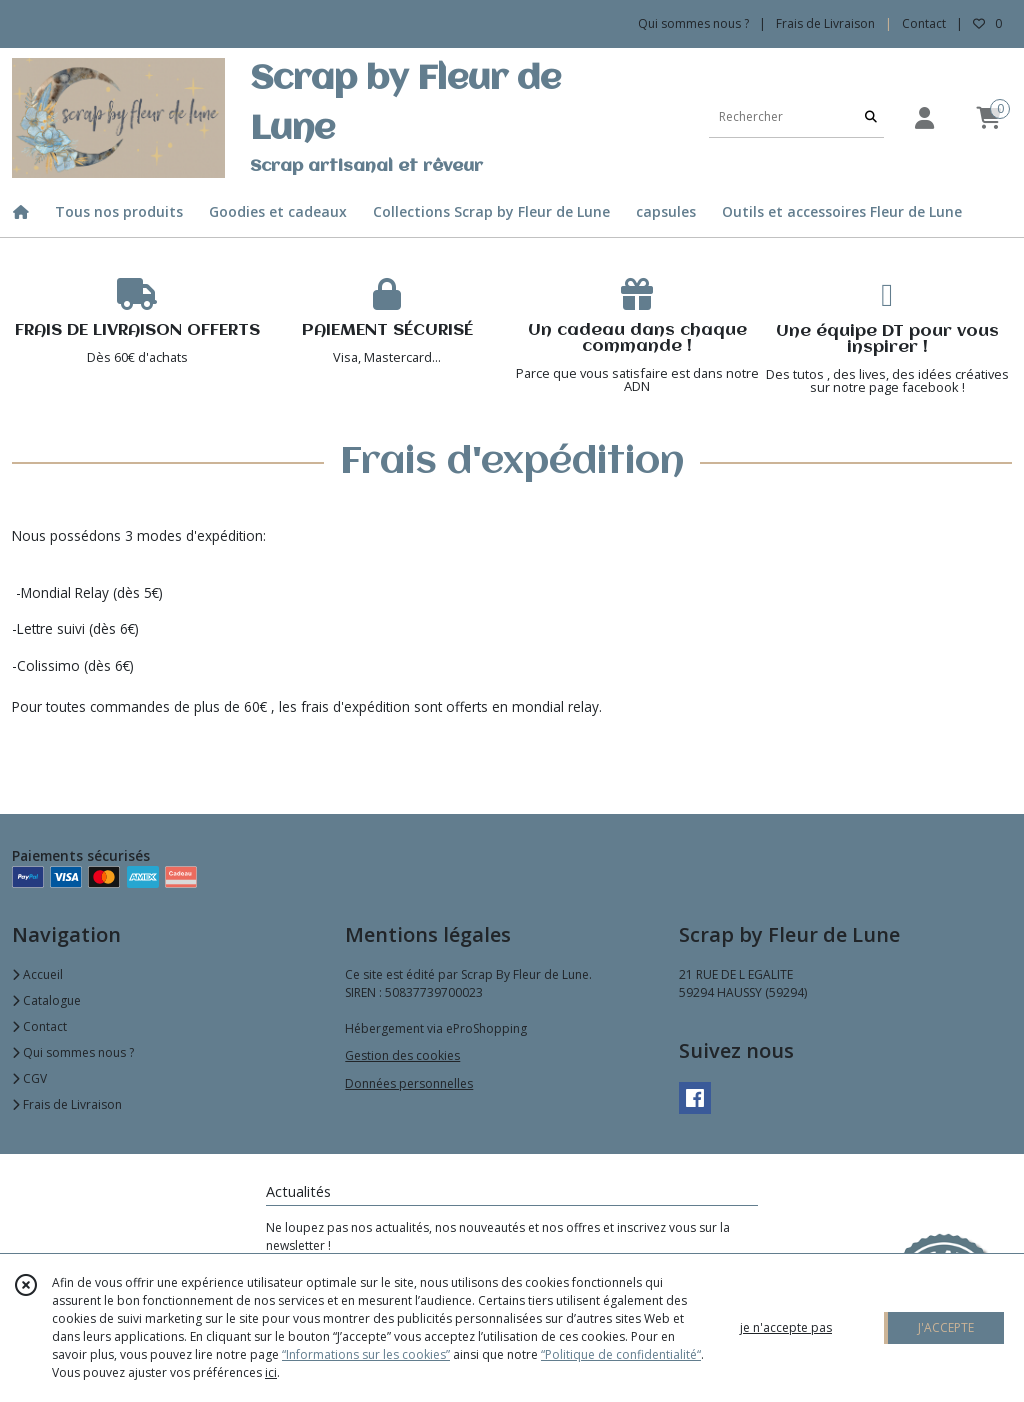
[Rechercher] (871, 117)
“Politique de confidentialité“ (621, 1354)
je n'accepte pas (786, 1327)
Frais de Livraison (67, 1104)
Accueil (37, 974)
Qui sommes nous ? (73, 1052)
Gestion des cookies (402, 1055)
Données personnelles (409, 1083)
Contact (924, 23)
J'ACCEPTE (946, 1327)
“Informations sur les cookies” (366, 1354)
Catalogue (46, 1000)
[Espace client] (924, 117)
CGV (29, 1078)
